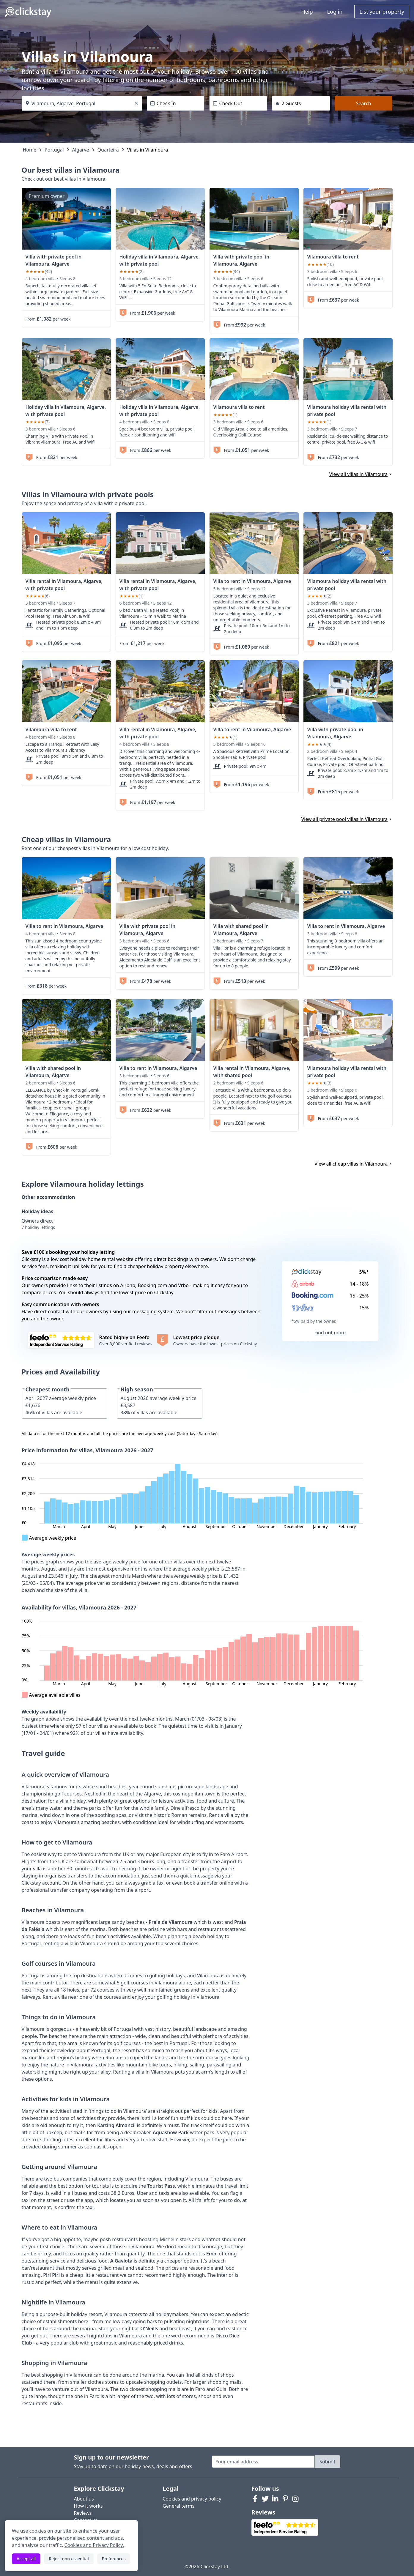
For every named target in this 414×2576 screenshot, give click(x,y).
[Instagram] (295, 2498)
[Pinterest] (285, 2498)
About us (84, 2498)
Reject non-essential (69, 2558)
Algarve (80, 149)
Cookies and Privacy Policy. (94, 2545)
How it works (88, 2506)
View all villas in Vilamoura (361, 474)
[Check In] (176, 103)
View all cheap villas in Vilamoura (353, 1164)
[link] (66, 219)
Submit (327, 2461)
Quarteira (108, 149)
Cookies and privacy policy (192, 2498)
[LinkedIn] (275, 2498)
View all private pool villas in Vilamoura (347, 819)
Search (363, 103)
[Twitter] (265, 2498)
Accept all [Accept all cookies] (26, 2558)
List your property (381, 11)
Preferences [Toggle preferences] (113, 2558)
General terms (178, 2506)
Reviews (83, 2513)
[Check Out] (238, 103)
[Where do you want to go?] (82, 103)
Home (30, 149)
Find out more (330, 1332)
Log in (335, 11)
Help (307, 11)
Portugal (54, 149)
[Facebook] (255, 2498)
